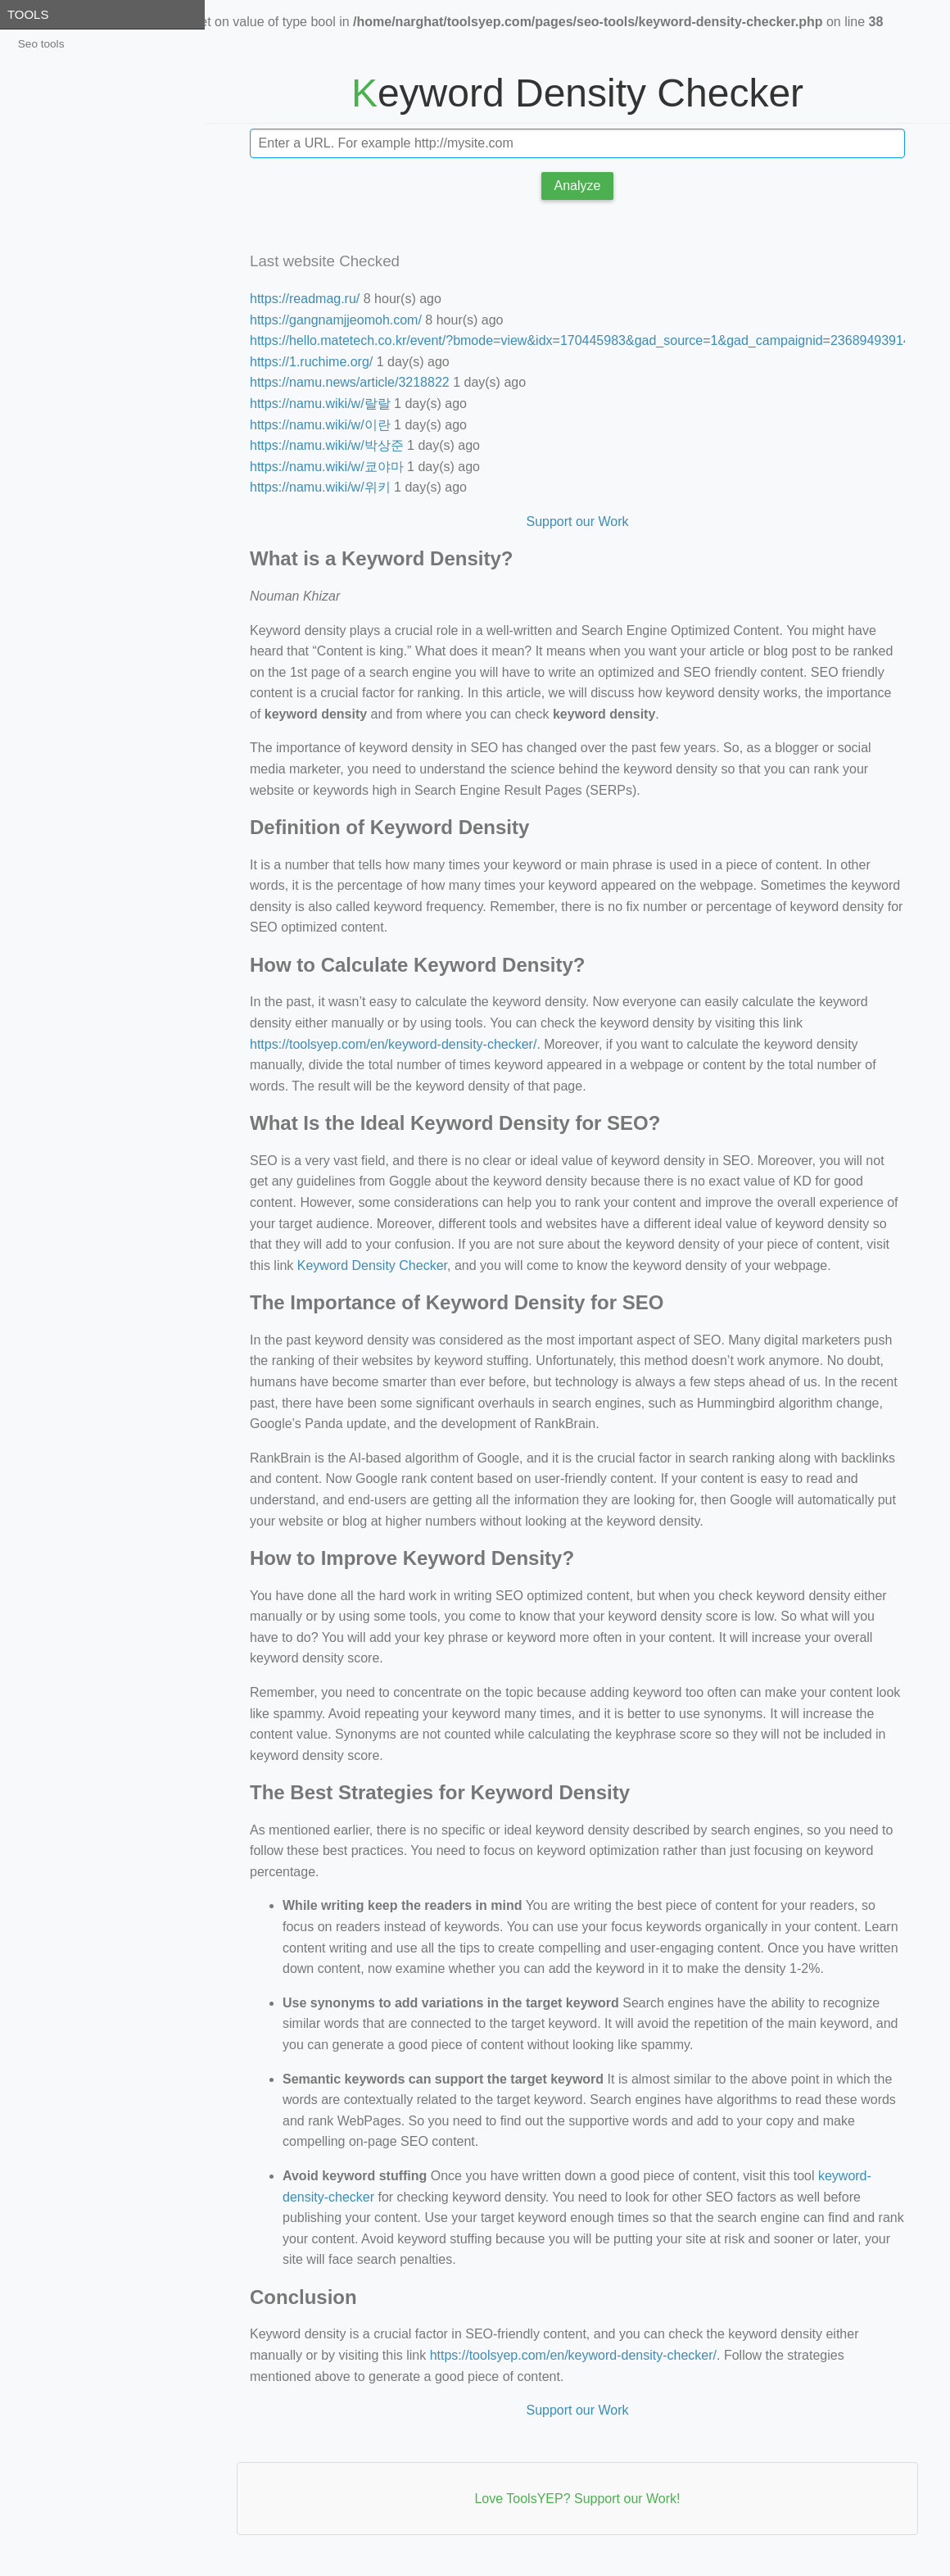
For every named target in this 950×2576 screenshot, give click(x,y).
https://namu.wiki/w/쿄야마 (327, 467)
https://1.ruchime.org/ (311, 362)
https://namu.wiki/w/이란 (320, 425)
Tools (27, 14)
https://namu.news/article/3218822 (350, 382)
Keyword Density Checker (372, 1265)
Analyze (577, 186)
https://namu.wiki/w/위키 (320, 487)
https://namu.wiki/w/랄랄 (320, 403)
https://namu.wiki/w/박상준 (327, 445)
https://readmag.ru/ (305, 299)
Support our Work (577, 521)
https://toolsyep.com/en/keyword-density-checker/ (393, 1044)
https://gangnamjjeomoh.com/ (336, 320)
